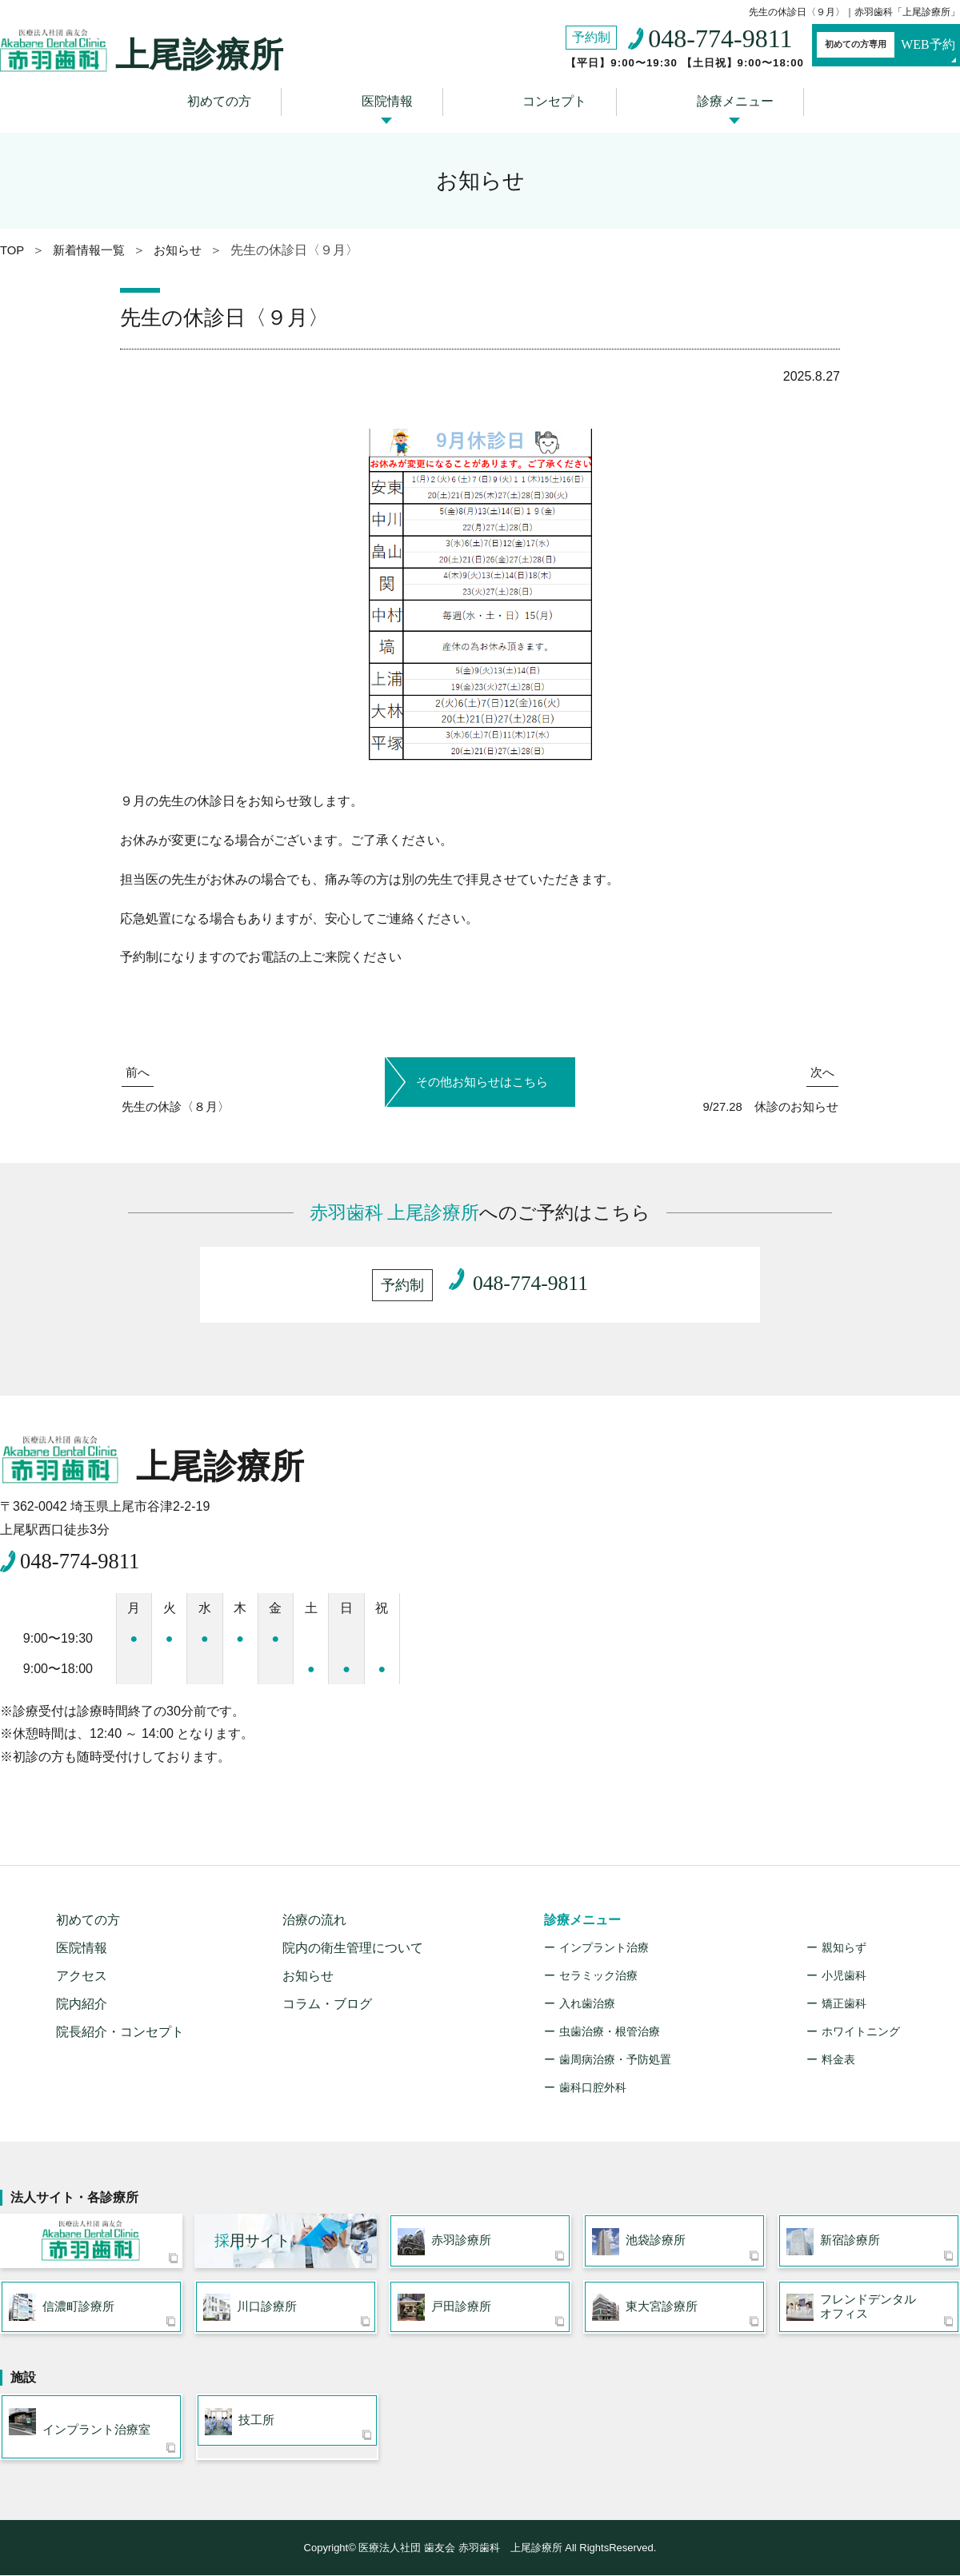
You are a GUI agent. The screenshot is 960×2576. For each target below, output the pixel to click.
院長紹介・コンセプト (120, 2024)
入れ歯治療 (587, 1996)
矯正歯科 (844, 1996)
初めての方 (237, 98)
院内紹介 (81, 1996)
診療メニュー (716, 98)
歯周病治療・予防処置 (615, 2052)
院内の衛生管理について (352, 1940)
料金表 (838, 2052)
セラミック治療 (598, 1968)
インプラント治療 (604, 1940)
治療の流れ (314, 1912)
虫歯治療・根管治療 (609, 2024)
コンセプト (548, 98)
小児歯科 (844, 1968)
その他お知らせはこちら (480, 1070)
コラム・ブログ (327, 1996)
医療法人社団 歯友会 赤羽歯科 (91, 2237)
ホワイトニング (861, 2024)
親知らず (844, 1940)
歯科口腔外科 (592, 2080)
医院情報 (392, 98)
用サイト (252, 2236)
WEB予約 (868, 46)
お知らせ (308, 1968)
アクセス (81, 1968)
